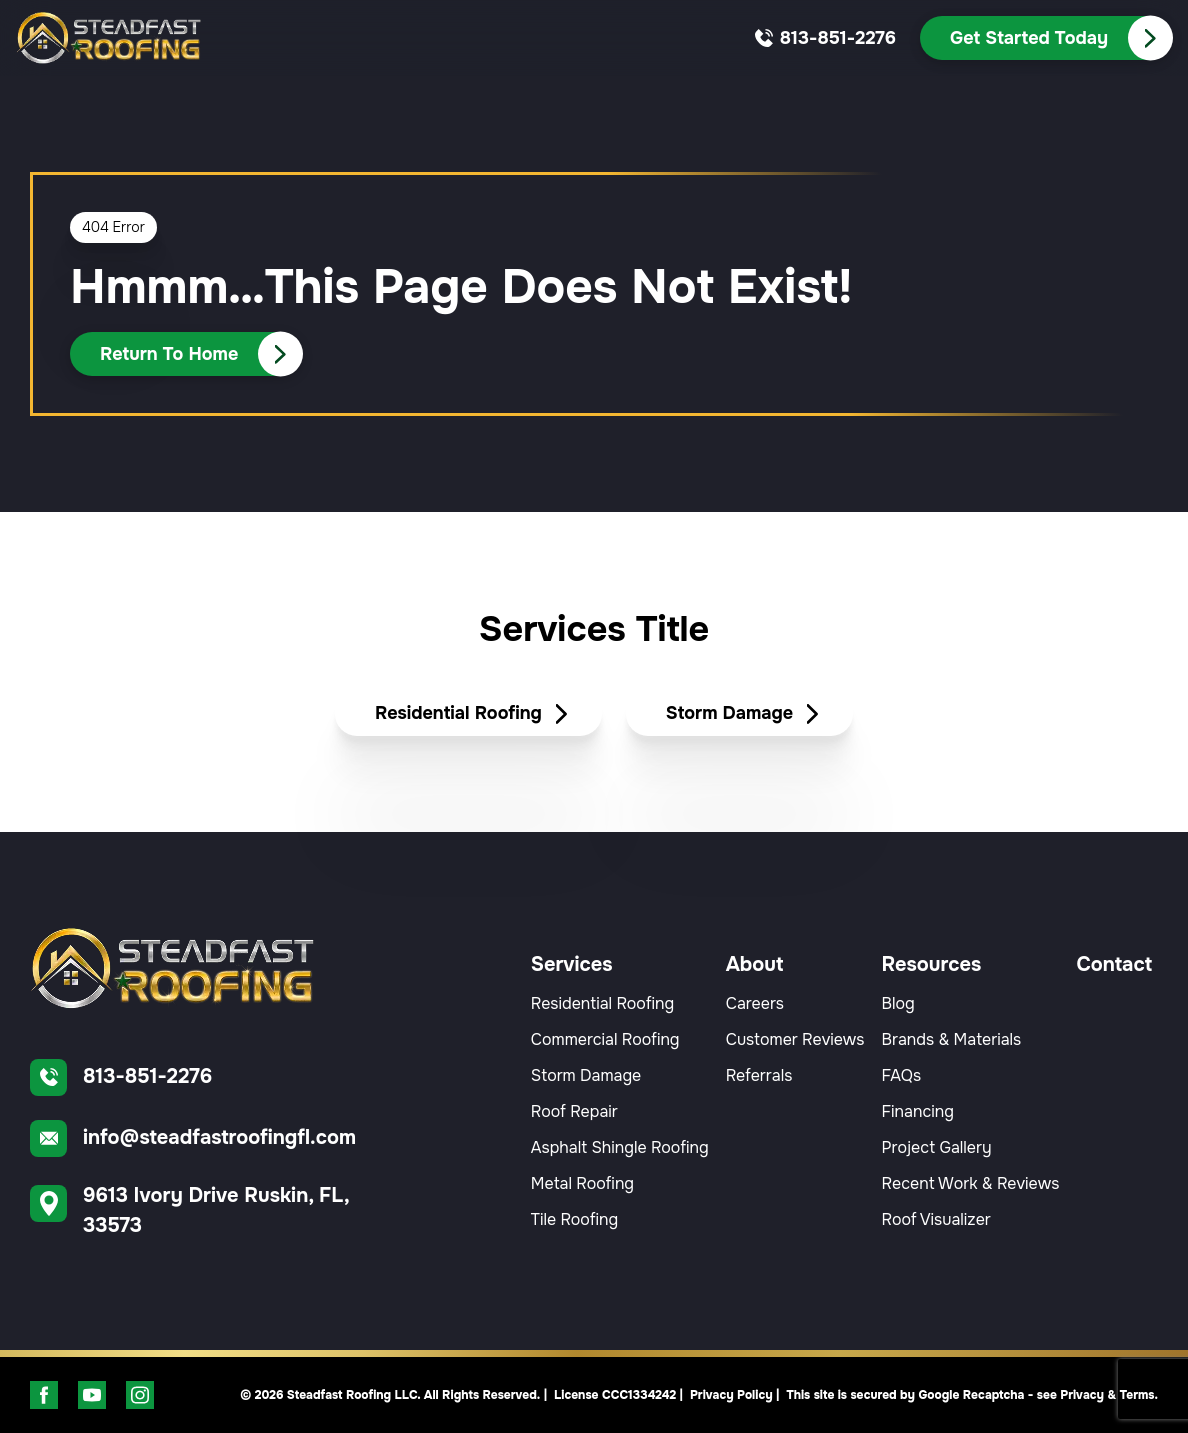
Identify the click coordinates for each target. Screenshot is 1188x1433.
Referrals (759, 1075)
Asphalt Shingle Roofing (620, 1147)
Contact (1114, 964)
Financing (918, 1111)
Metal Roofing (582, 1183)
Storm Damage (586, 1075)
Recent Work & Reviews (971, 1183)
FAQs (902, 1075)
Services (572, 964)
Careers (755, 1003)
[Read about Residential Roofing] (468, 714)
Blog (898, 1003)
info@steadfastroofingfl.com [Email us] (219, 1137)
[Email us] (210, 1138)
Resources (932, 964)
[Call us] (838, 38)
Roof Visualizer (936, 1219)
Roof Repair (574, 1111)
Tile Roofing (574, 1219)
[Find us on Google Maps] (210, 1211)
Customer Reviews (795, 1039)
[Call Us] (1046, 38)
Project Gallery (937, 1147)
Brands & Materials (952, 1039)
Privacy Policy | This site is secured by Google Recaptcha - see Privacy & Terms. (924, 1395)
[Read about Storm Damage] (739, 714)
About (755, 964)
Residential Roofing (602, 1003)
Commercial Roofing (605, 1039)
